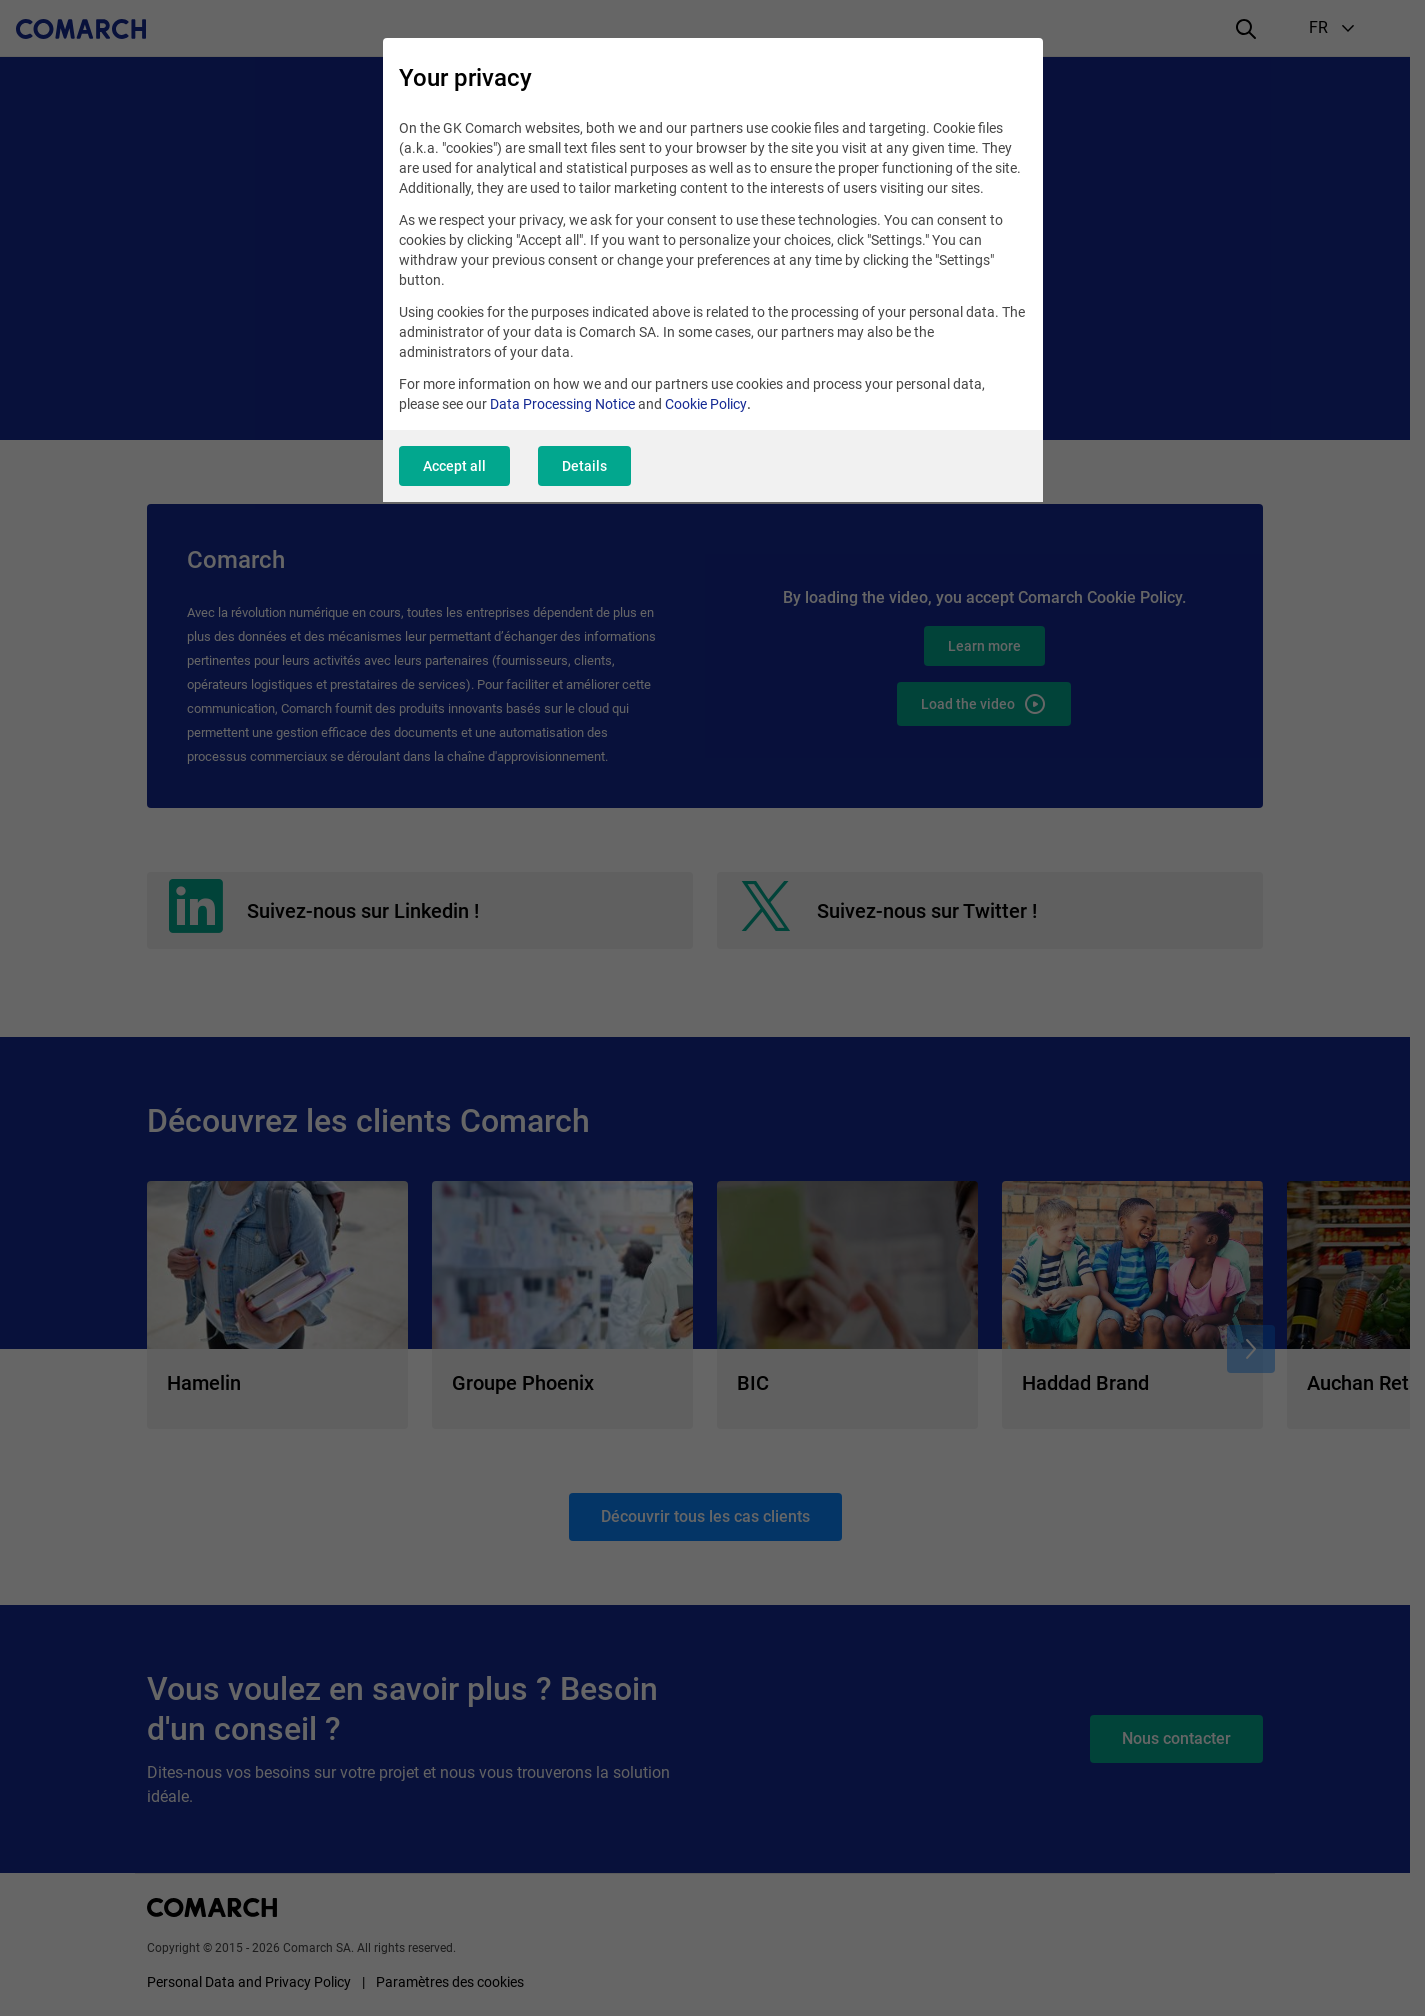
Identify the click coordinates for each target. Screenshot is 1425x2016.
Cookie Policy (706, 404)
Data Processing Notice (562, 404)
